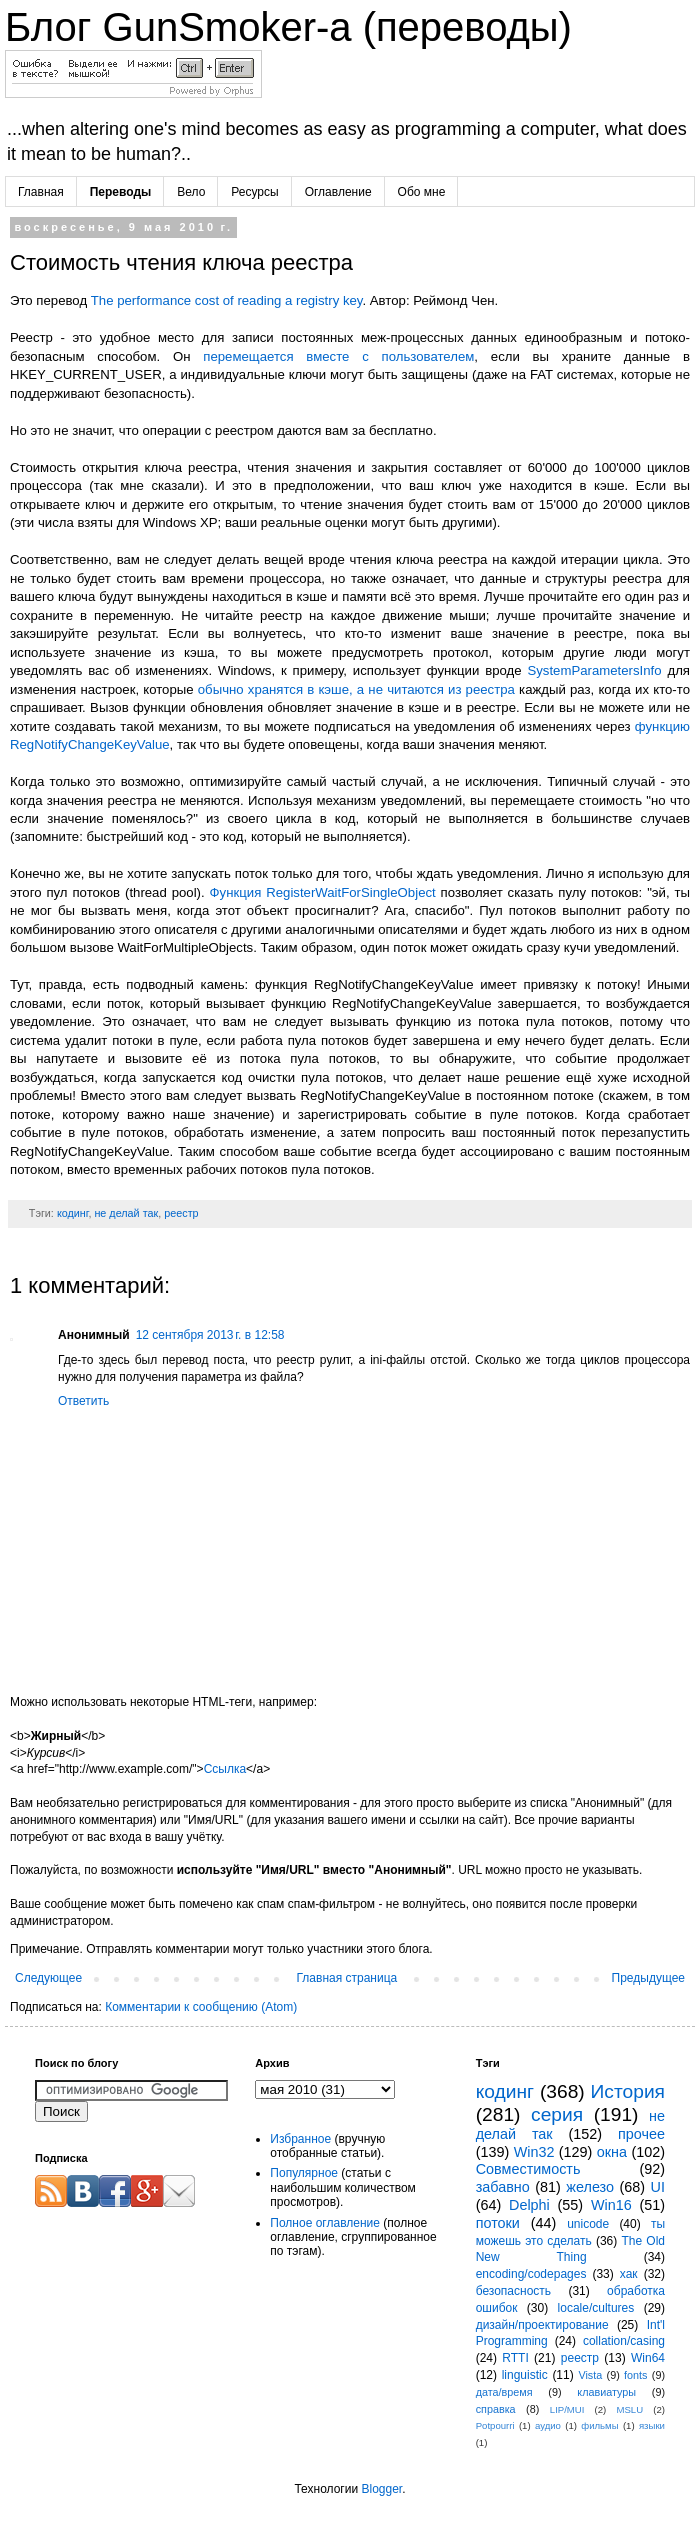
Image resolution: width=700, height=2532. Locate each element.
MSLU (629, 2409)
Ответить (83, 1401)
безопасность (513, 2291)
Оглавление (338, 192)
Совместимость (528, 2169)
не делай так (126, 1213)
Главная (41, 192)
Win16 (611, 2205)
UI (658, 2187)
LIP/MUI (567, 2409)
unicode (588, 2224)
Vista (590, 2375)
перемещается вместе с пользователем (338, 356)
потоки (498, 2223)
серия (557, 2114)
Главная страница (347, 1978)
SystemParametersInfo (594, 670)
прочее (641, 2134)
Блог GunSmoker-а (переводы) (288, 27)
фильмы (599, 2425)
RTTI (515, 2358)
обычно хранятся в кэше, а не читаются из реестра (356, 689)
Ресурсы (254, 192)
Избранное (300, 2139)
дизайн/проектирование (542, 2325)
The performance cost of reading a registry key (227, 300)
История (628, 2091)
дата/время (504, 2392)
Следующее (48, 1978)
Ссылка (225, 1769)
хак (629, 2274)
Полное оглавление (325, 2223)
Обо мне (422, 192)
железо (590, 2187)
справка (496, 2409)
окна (612, 2152)
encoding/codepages (531, 2274)
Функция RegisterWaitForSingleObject (323, 892)
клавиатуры (606, 2392)
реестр (181, 1213)
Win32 (534, 2152)
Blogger (381, 2489)
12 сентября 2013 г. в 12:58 (210, 1335)
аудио (548, 2425)
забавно (503, 2187)
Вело (191, 192)
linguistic (525, 2375)
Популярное (304, 2173)
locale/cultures (596, 2308)
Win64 (648, 2358)
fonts (635, 2375)
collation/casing (624, 2341)
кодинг (73, 1213)
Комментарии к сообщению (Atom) (201, 2007)
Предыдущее (648, 1978)
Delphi (529, 2205)
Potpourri (495, 2425)
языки (652, 2425)
